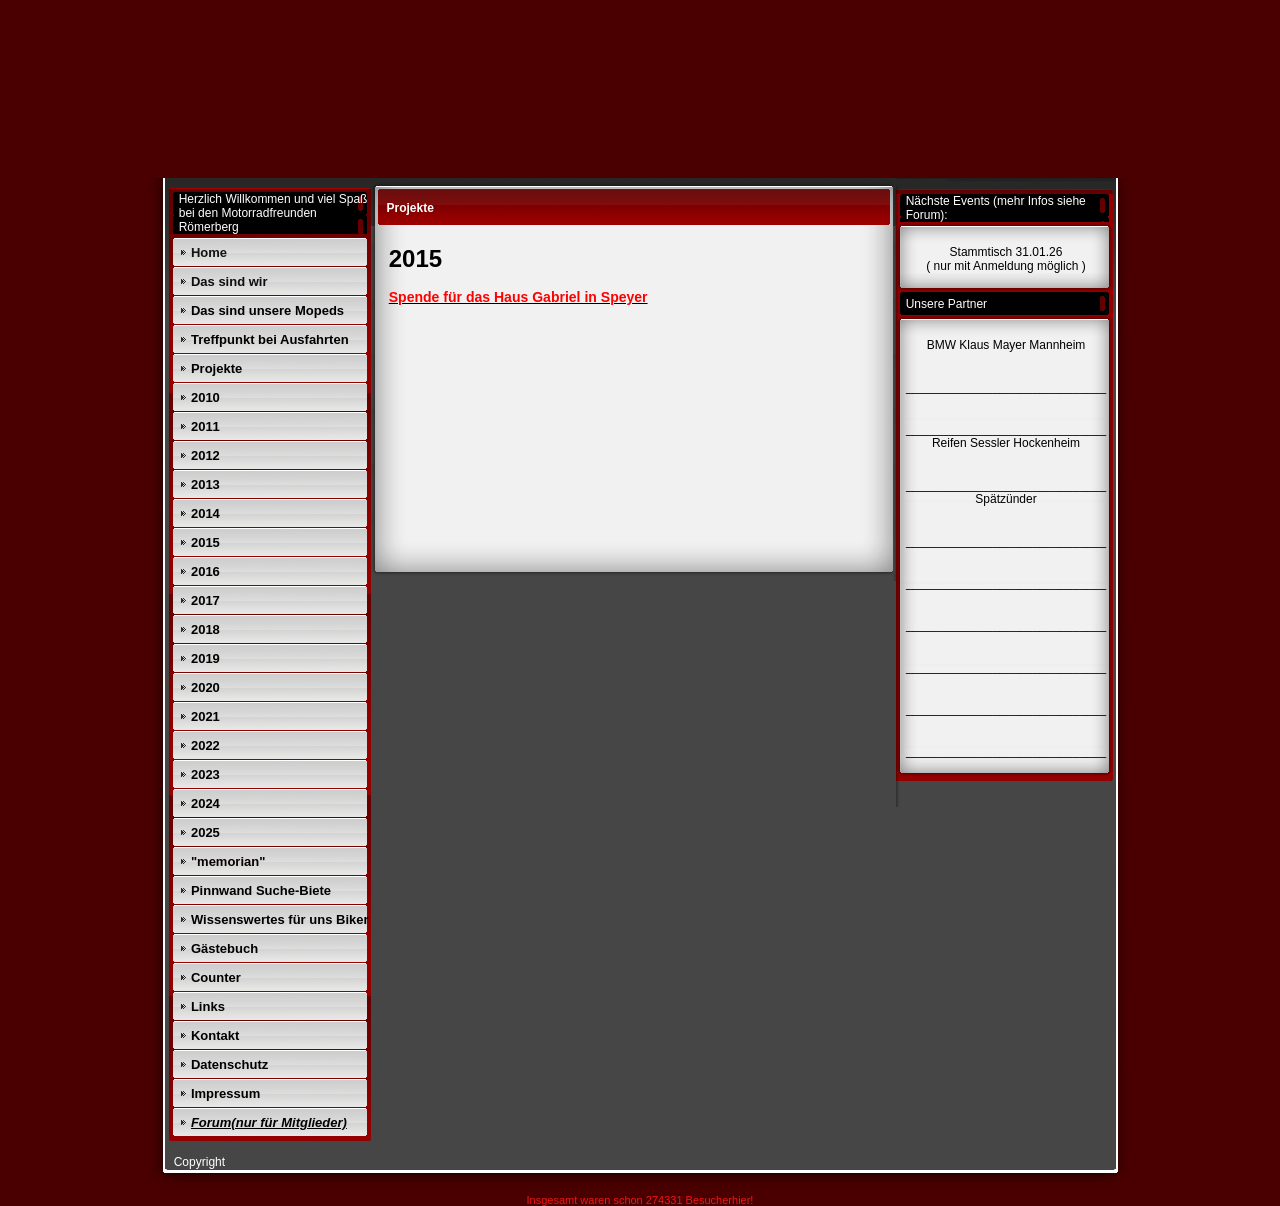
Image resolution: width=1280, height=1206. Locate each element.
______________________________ (1006, 751)
